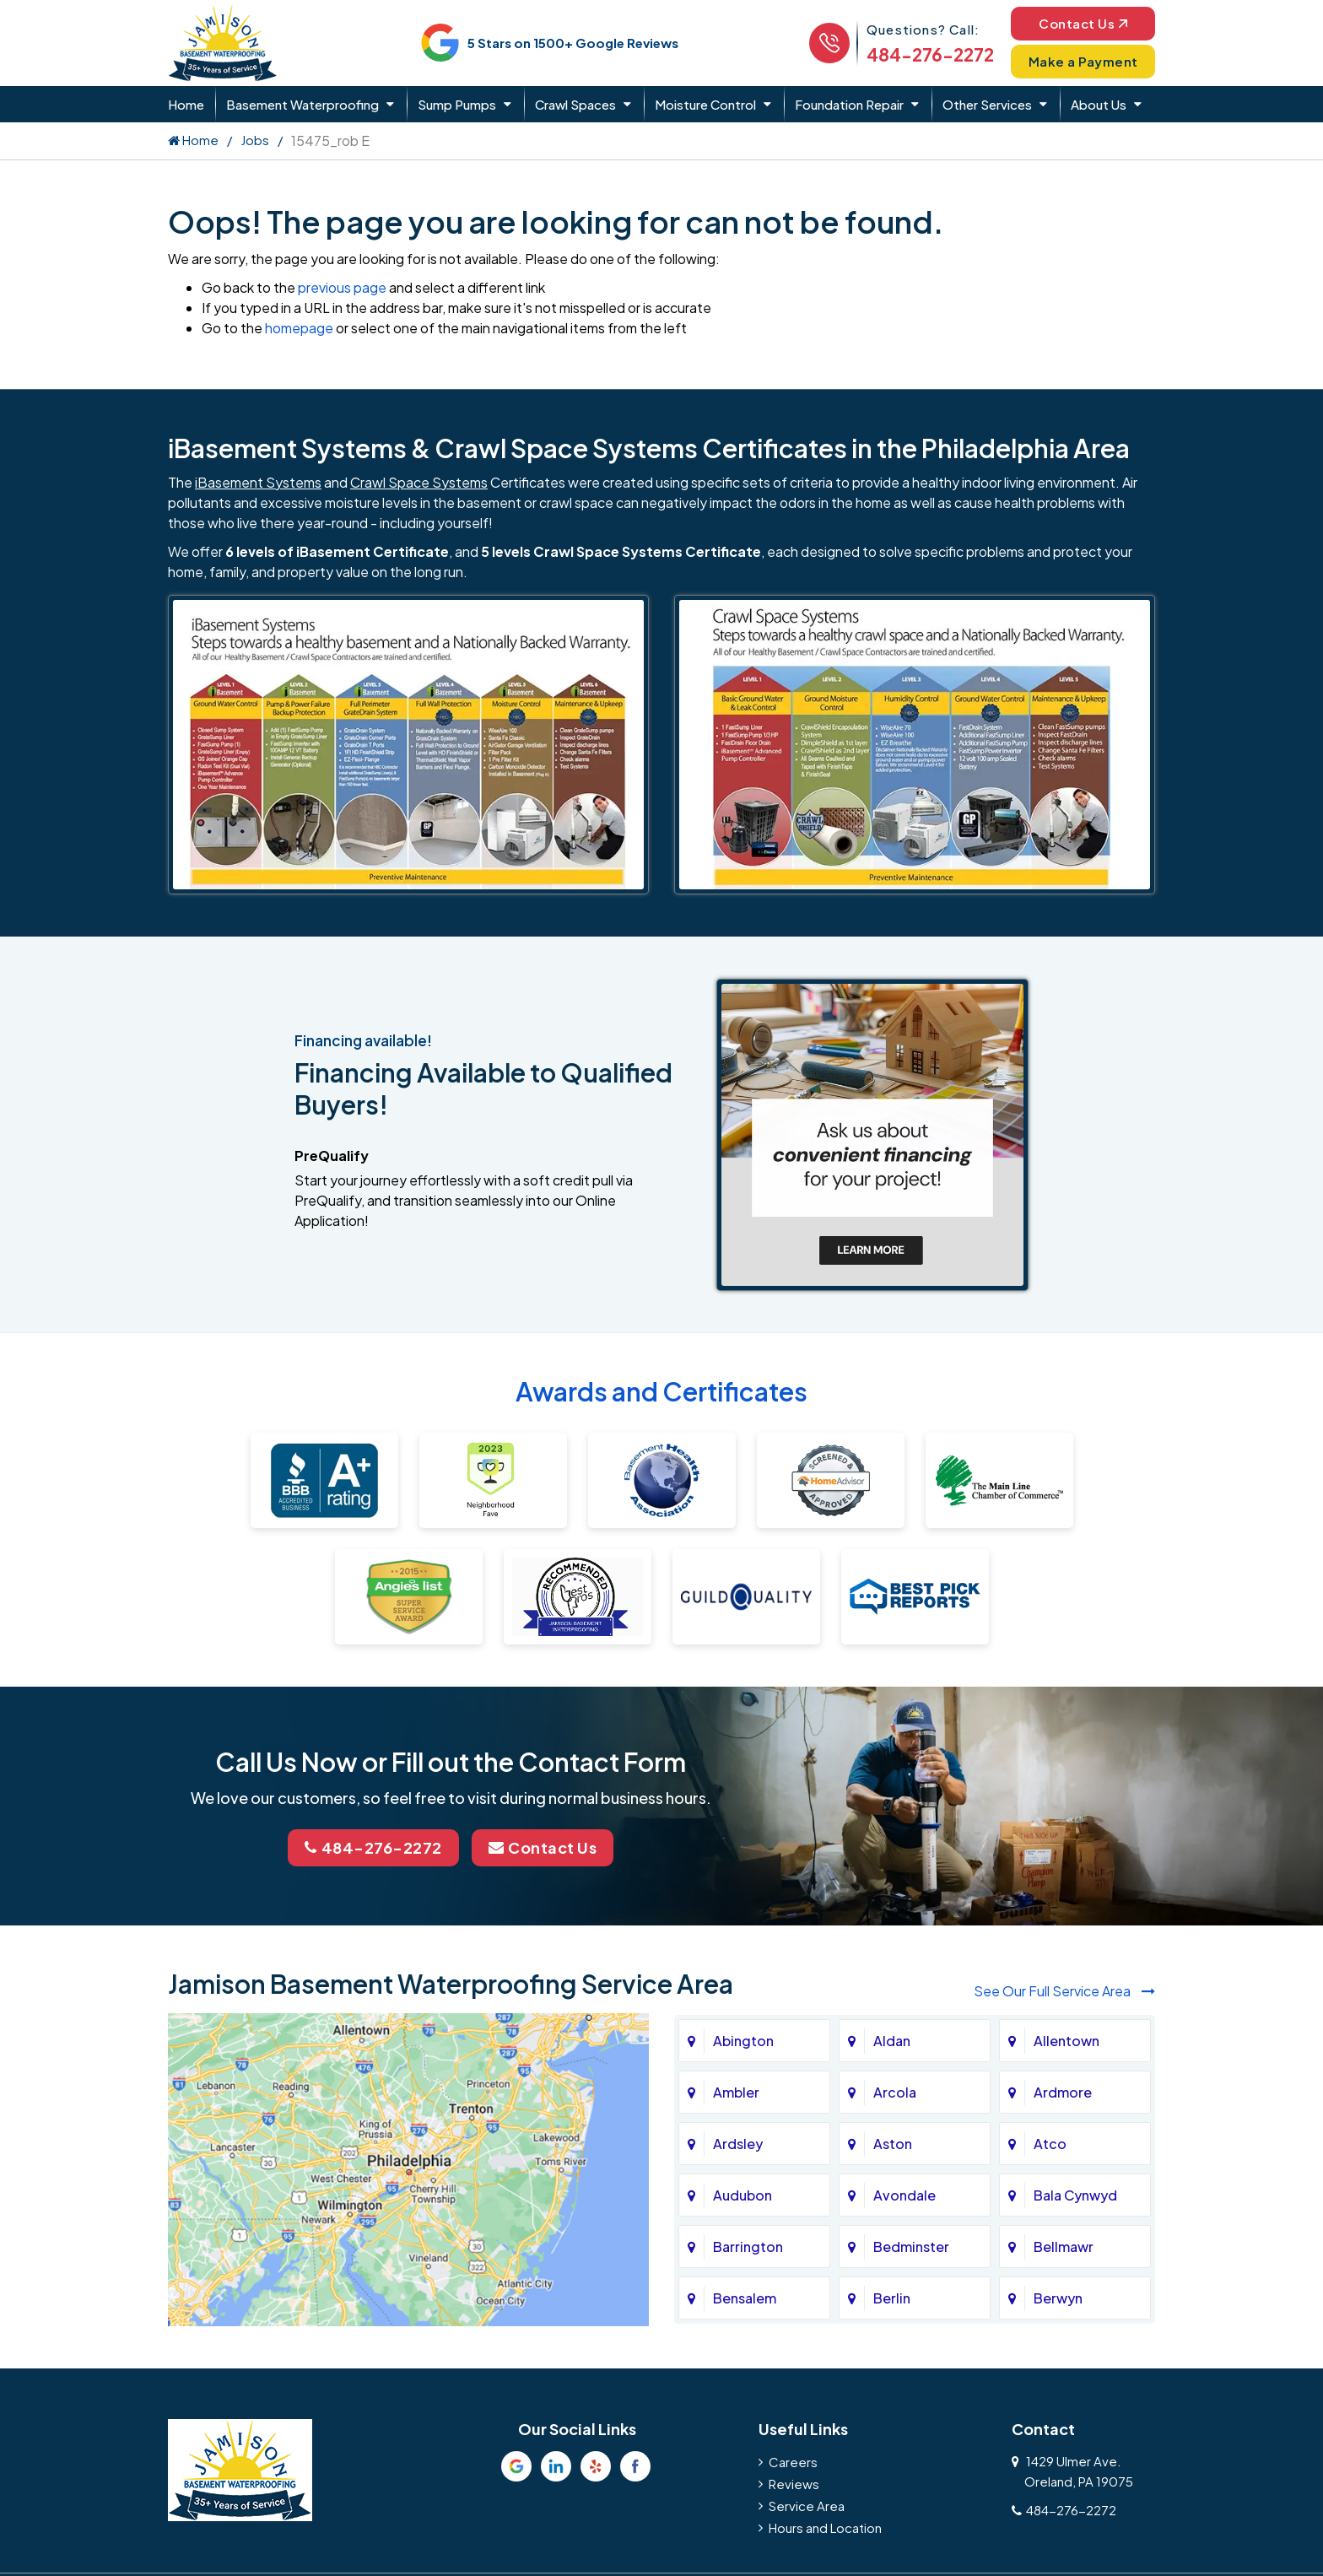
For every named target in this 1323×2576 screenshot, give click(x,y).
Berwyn (1058, 2298)
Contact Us (1083, 23)
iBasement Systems (258, 482)
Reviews (794, 2484)
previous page (342, 287)
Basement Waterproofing (302, 104)
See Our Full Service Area (1064, 1991)
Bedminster (911, 2246)
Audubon (742, 2195)
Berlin (891, 2298)
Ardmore (1063, 2092)
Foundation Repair (849, 104)
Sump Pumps (457, 104)
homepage (299, 328)
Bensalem (744, 2298)
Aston (892, 2143)
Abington (743, 2040)
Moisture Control (705, 104)
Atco (1050, 2143)
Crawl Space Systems (419, 482)
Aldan (891, 2040)
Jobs (254, 140)
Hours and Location (825, 2527)
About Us (1098, 104)
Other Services (987, 104)
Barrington (748, 2246)
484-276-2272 (930, 54)
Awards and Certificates (661, 1391)
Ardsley (738, 2143)
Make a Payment (1083, 61)
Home (186, 104)
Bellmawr (1064, 2246)
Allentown (1066, 2040)
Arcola (894, 2092)
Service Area (807, 2506)
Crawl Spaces (575, 104)
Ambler (736, 2092)
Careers (793, 2462)
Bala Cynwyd (1075, 2195)
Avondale (904, 2195)
